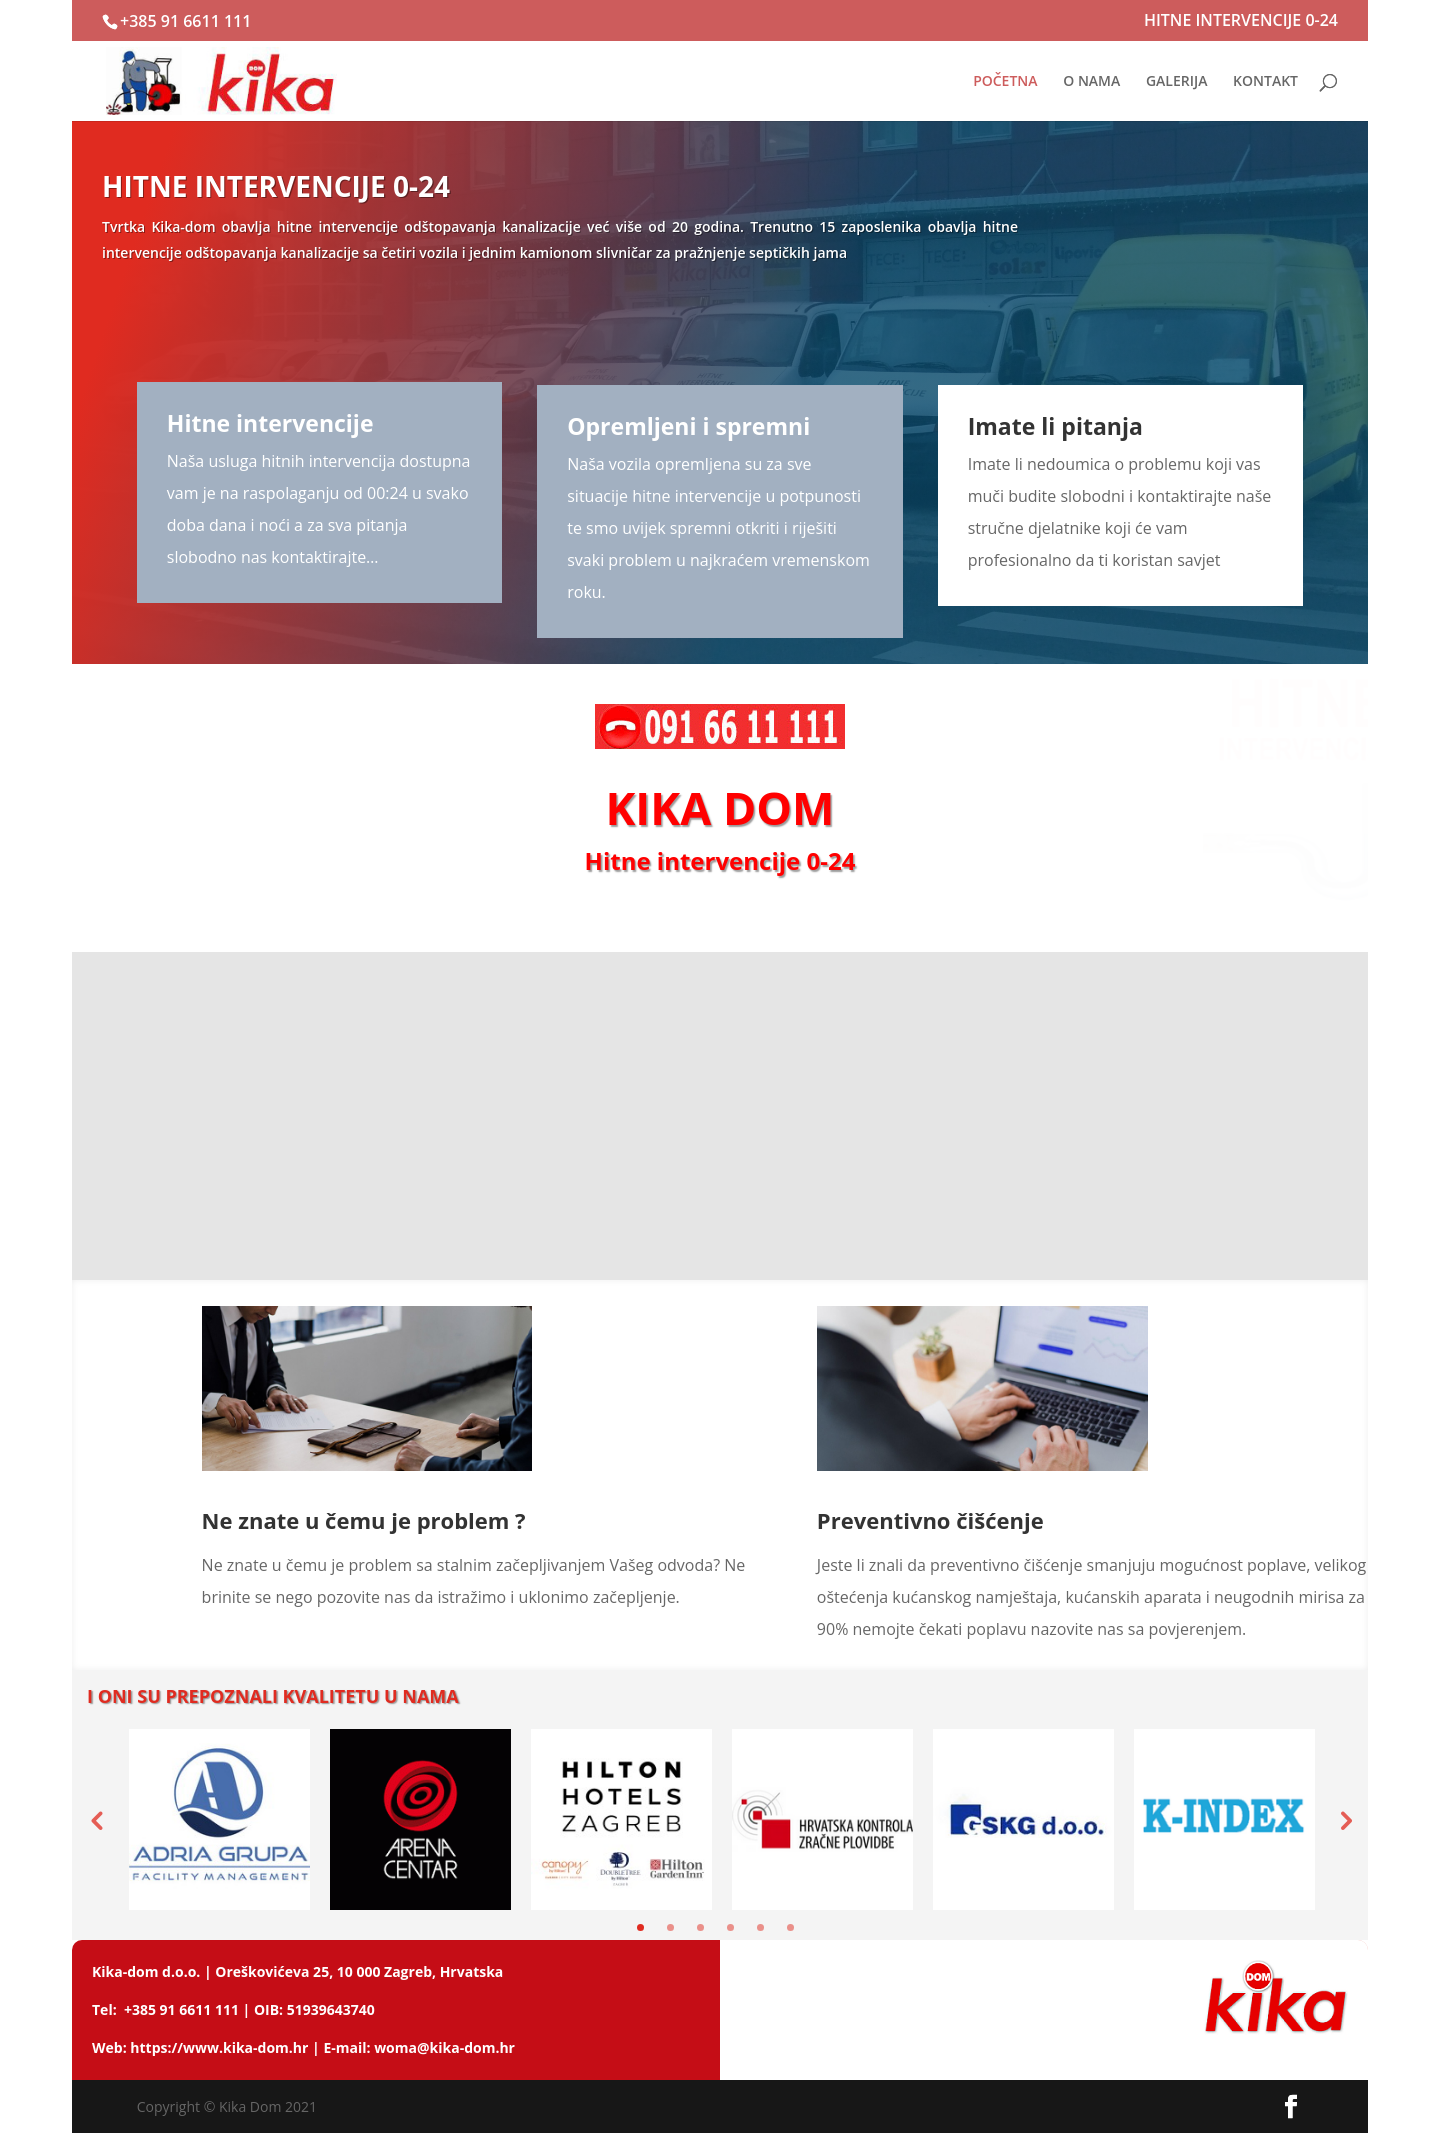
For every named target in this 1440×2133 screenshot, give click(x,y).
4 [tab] (730, 1927)
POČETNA (1005, 82)
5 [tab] (760, 1927)
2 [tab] (670, 1927)
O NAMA (1091, 82)
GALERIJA (1177, 82)
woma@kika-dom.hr (444, 2047)
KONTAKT (1265, 82)
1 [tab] (640, 1927)
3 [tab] (700, 1927)
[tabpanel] (219, 1819)
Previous (96, 1820)
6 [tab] (790, 1927)
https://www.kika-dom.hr (219, 2047)
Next (1344, 1820)
